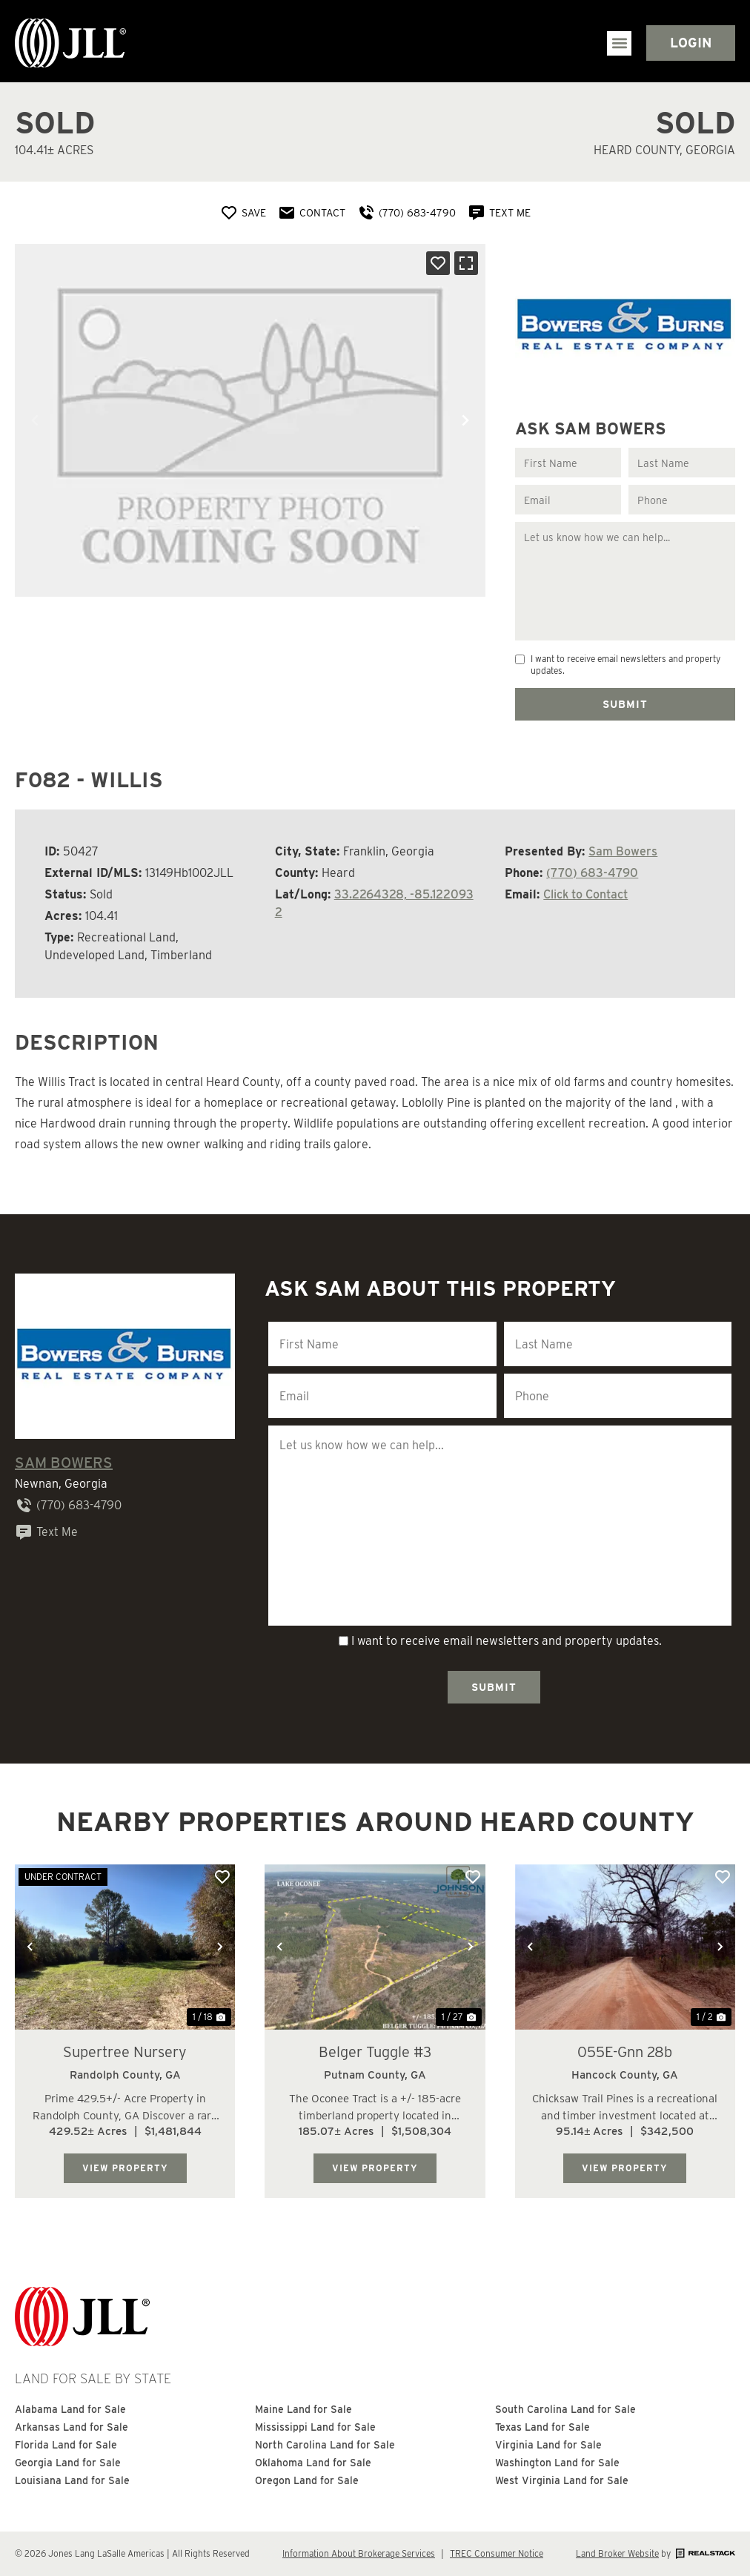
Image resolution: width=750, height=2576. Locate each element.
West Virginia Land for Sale (561, 2481)
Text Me (46, 1532)
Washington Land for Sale (557, 2463)
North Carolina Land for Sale (325, 2445)
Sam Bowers (622, 851)
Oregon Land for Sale (307, 2481)
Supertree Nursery (125, 2051)
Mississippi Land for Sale (315, 2428)
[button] (619, 43)
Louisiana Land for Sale (72, 2481)
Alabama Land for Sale (70, 2410)
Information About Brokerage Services (358, 2553)
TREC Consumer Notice (496, 2553)
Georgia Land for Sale (68, 2463)
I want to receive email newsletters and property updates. (625, 664)
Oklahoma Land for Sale (313, 2463)
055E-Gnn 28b (624, 2051)
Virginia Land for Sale (548, 2445)
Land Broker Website (617, 2553)
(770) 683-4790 (592, 873)
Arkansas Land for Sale (71, 2428)
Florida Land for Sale (66, 2445)
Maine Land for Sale (303, 2410)
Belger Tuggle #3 (375, 2051)
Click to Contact (585, 894)
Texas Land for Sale (543, 2428)
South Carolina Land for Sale (565, 2410)
